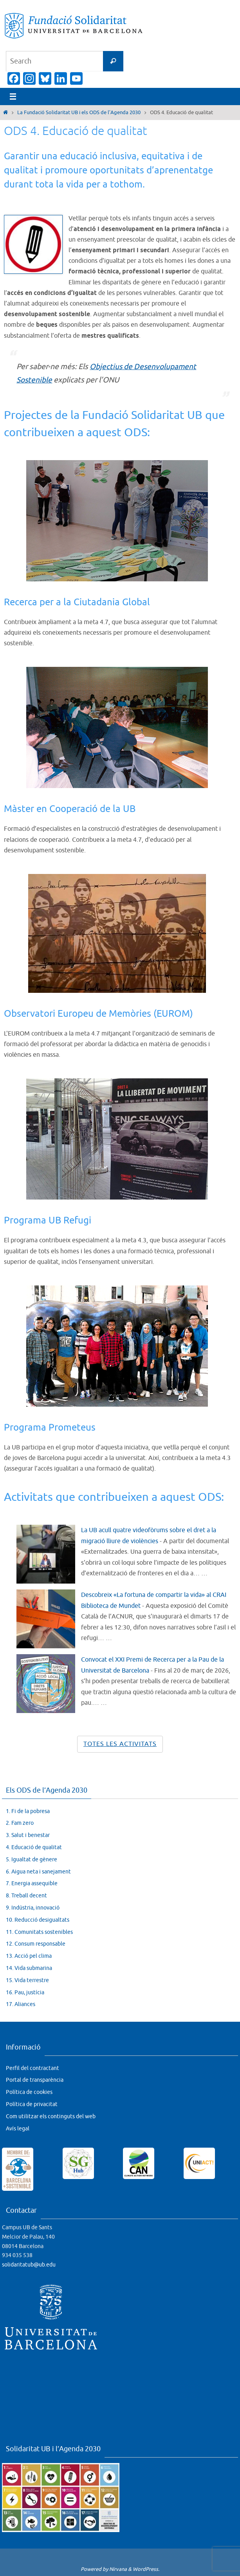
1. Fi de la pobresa (28, 1811)
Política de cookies (29, 2092)
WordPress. (146, 2568)
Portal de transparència (34, 2080)
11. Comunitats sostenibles (39, 1931)
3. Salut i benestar (28, 1835)
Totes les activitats (120, 1744)
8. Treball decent (26, 1895)
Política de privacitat (32, 2104)
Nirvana (118, 2568)
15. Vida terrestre (27, 1980)
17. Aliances (20, 2004)
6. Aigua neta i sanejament (38, 1871)
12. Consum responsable (35, 1944)
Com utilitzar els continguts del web (51, 2116)
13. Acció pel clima (29, 1955)
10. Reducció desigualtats (37, 1919)
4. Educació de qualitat (34, 1847)
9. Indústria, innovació (33, 1907)
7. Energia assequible (32, 1883)
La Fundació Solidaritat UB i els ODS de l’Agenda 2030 (79, 112)
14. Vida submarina (29, 1967)
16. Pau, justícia (25, 1992)
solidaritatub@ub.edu (29, 2264)
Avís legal (17, 2128)
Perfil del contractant (32, 2067)
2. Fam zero (20, 1823)
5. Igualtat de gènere (31, 1859)
